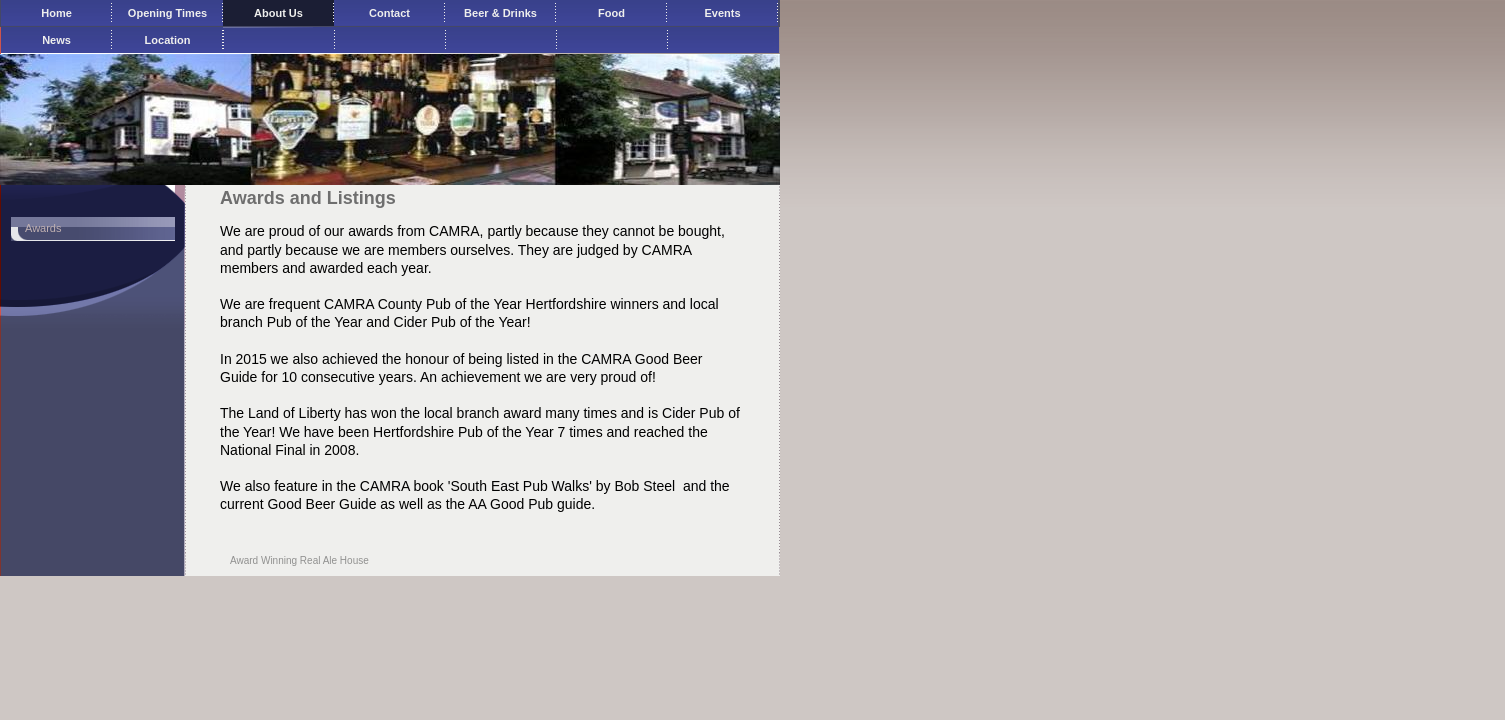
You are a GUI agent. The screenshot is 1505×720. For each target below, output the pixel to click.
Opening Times (167, 13)
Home (56, 13)
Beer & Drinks (500, 13)
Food (611, 13)
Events (722, 13)
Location (168, 40)
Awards (43, 228)
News (56, 40)
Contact (389, 13)
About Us (278, 13)
